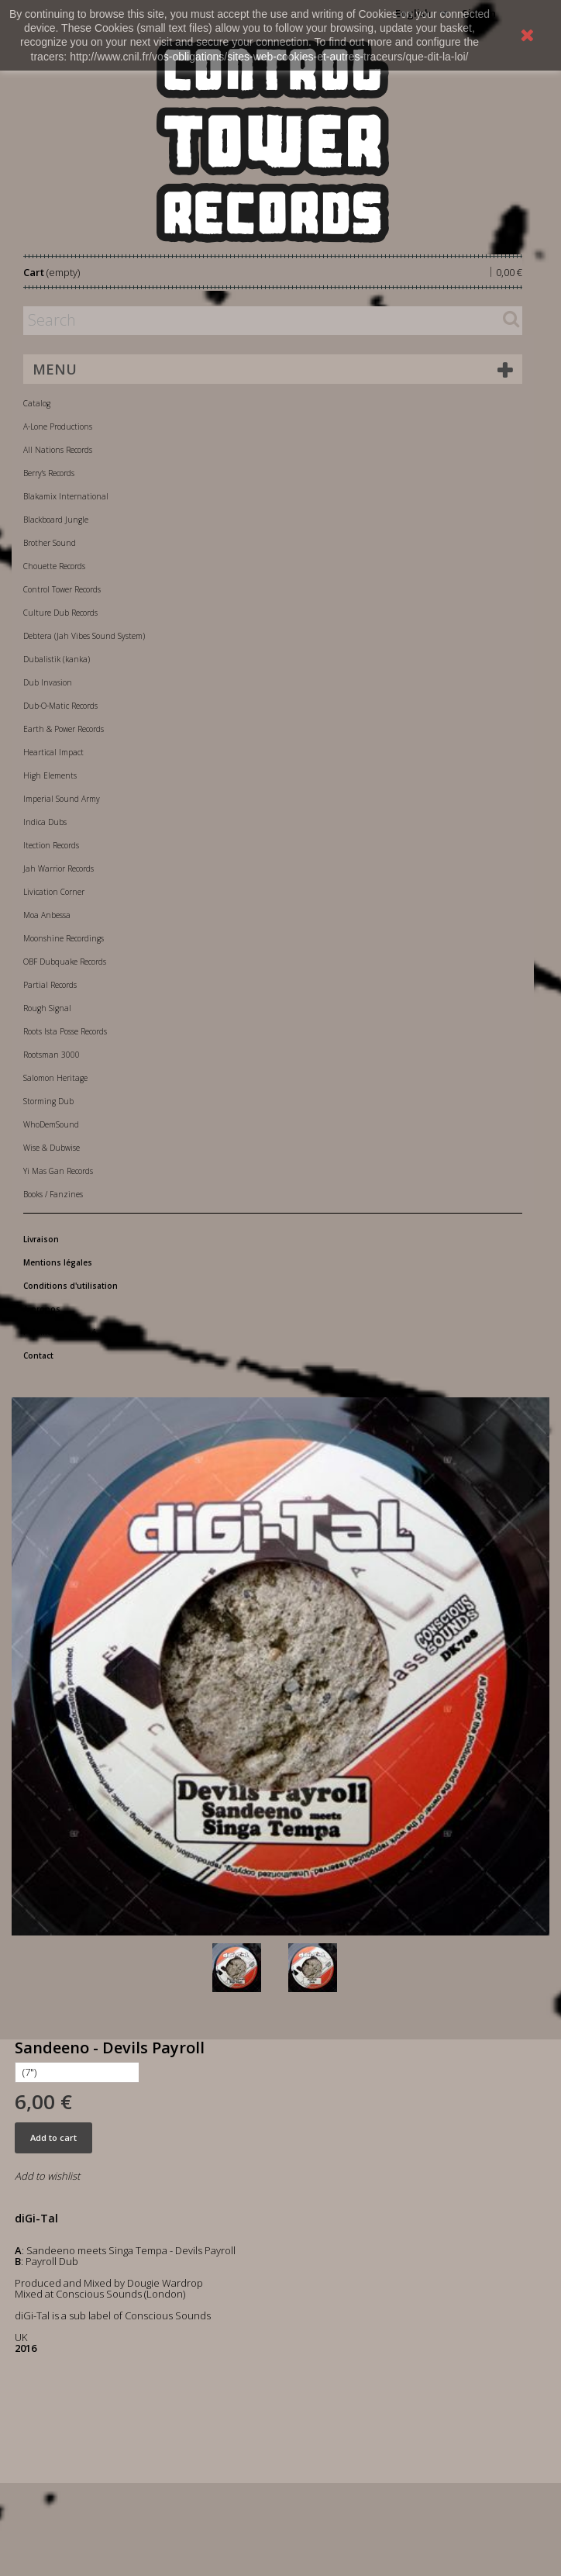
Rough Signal (47, 1008)
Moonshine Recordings (63, 938)
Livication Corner (53, 891)
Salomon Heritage (55, 1077)
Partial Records (50, 984)
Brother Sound (49, 542)
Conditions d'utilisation (70, 1285)
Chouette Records (54, 566)
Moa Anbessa (47, 915)
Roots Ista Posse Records (65, 1031)
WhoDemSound (51, 1124)
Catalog (36, 403)
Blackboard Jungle (55, 519)
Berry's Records (48, 473)
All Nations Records (57, 449)
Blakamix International (65, 496)
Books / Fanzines (53, 1194)
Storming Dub (48, 1101)
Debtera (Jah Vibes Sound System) (84, 635)
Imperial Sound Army (61, 798)
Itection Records (51, 845)
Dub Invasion (47, 682)
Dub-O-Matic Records (60, 705)
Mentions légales (57, 1262)
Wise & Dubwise (51, 1147)
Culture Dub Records (60, 612)
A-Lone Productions (57, 426)
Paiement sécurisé (59, 1332)
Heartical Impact (53, 752)
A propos (41, 1309)
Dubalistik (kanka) (56, 659)
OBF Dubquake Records (64, 961)
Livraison (41, 1239)
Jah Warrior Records (58, 868)
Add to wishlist (47, 2176)
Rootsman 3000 (51, 1054)
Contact (38, 1355)
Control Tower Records (62, 589)
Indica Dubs (45, 822)
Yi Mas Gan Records (58, 1170)
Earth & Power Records (63, 728)
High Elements (50, 775)
